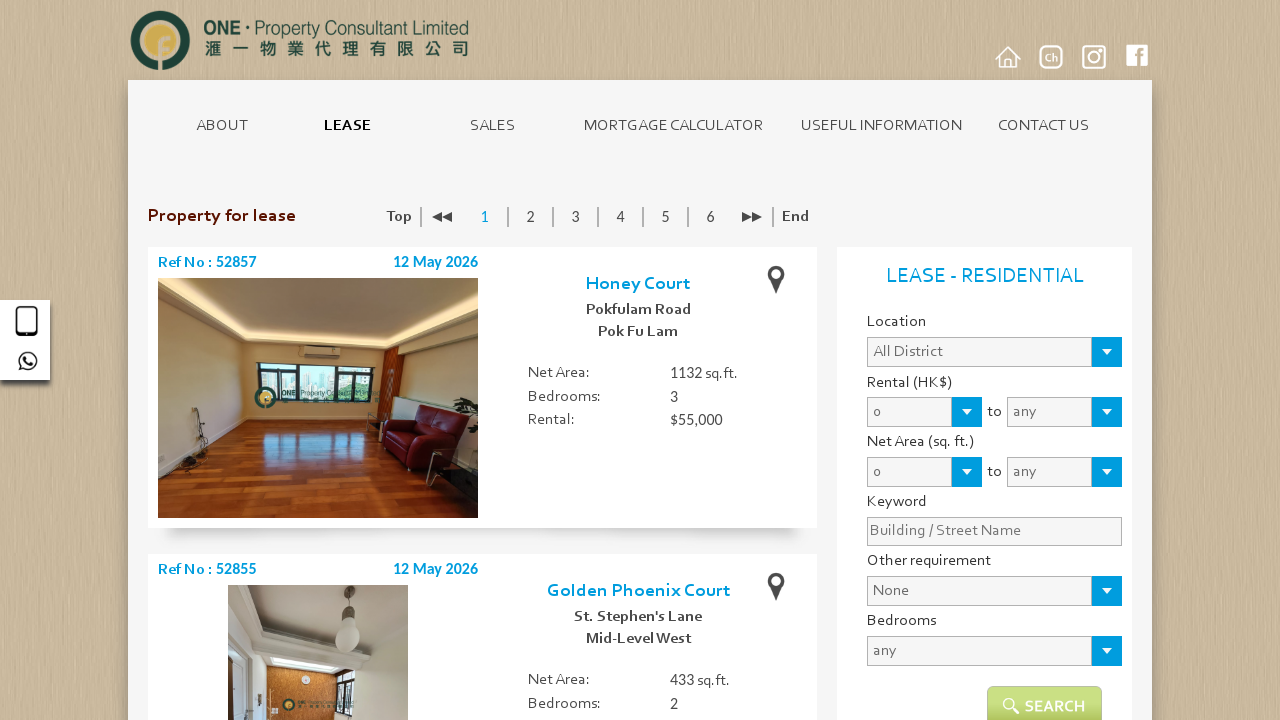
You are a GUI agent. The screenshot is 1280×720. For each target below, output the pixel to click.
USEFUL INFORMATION (881, 126)
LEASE (347, 126)
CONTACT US (1043, 126)
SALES (492, 126)
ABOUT (222, 126)
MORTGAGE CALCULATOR (673, 126)
